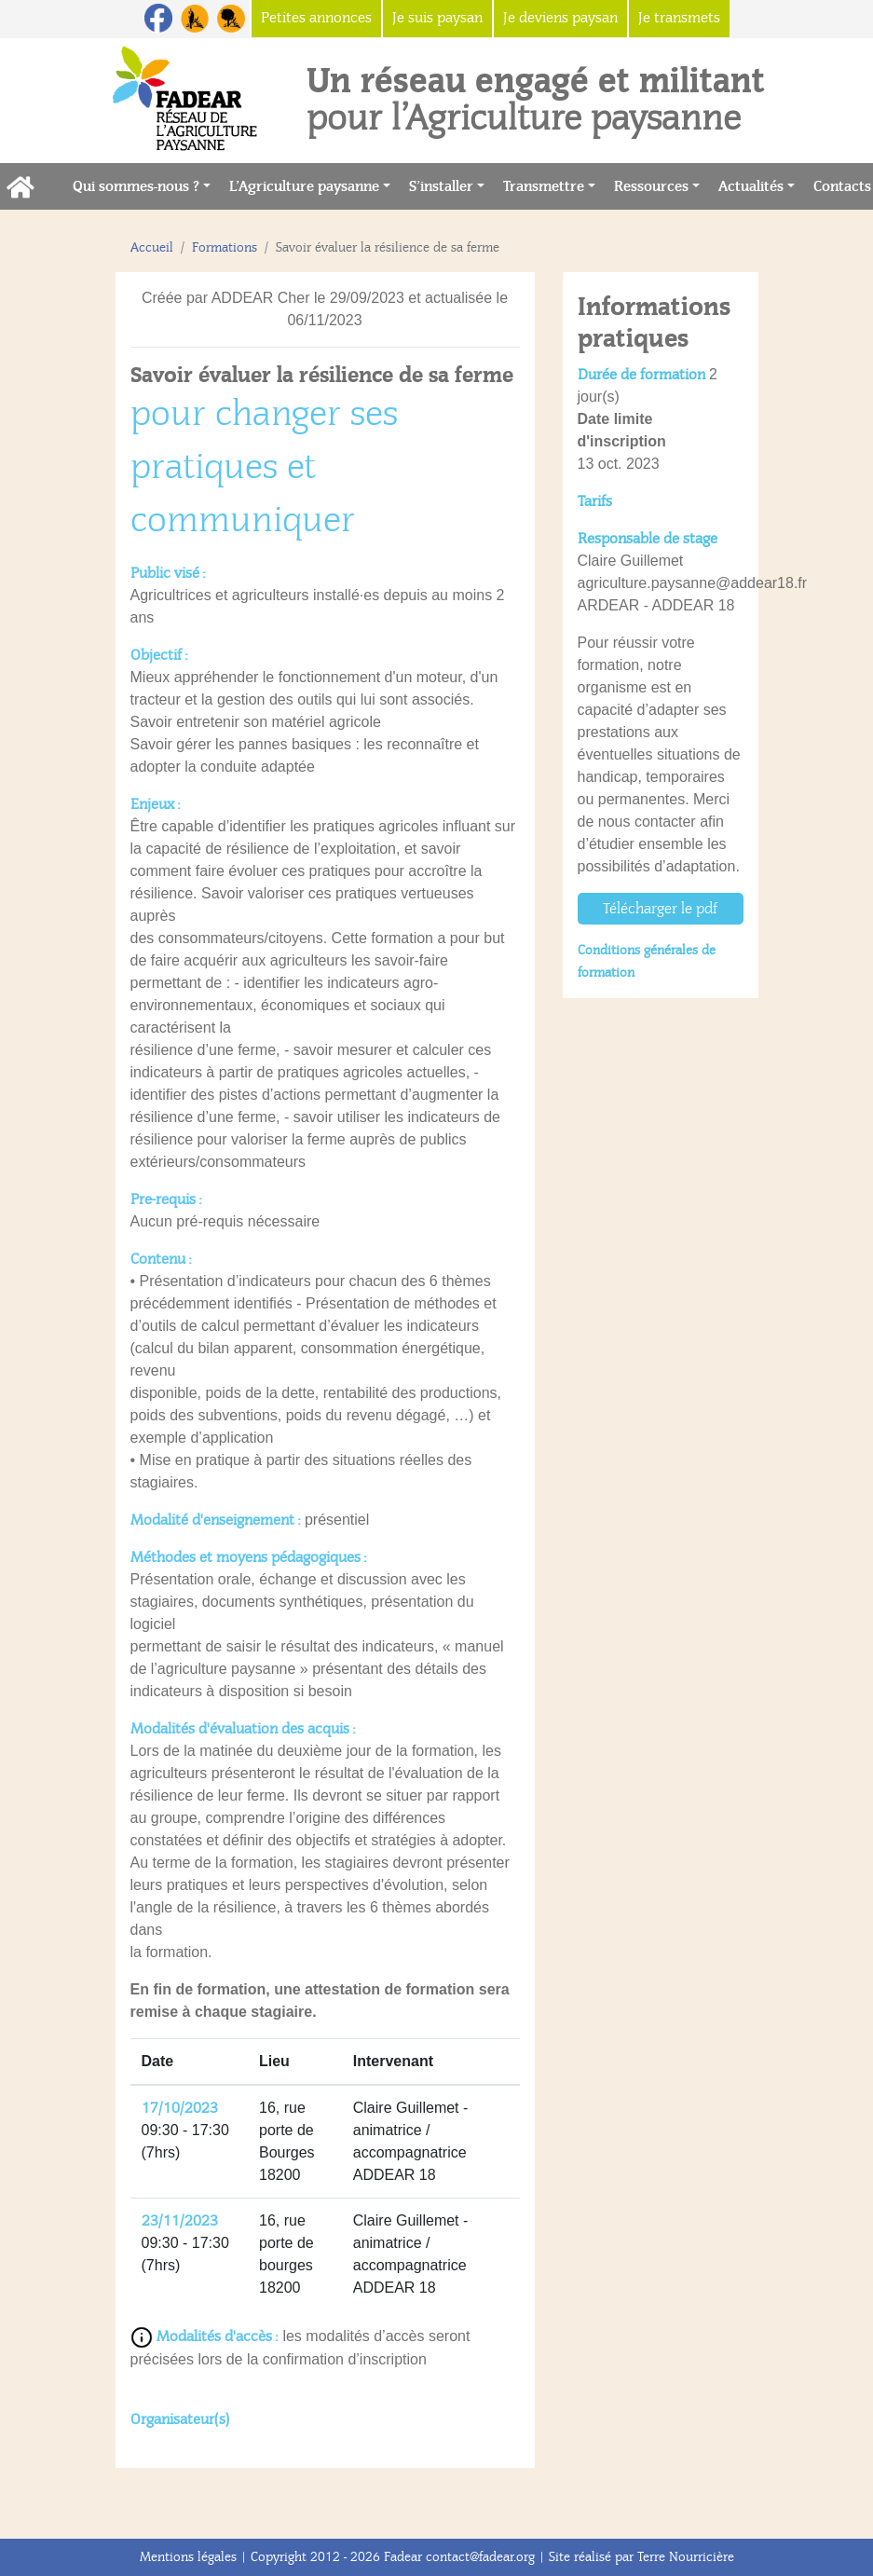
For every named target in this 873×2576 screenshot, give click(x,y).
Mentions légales (188, 2557)
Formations (224, 247)
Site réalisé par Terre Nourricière (641, 2557)
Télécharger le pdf (660, 908)
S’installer (441, 186)
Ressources (651, 186)
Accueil (151, 247)
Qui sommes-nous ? (136, 186)
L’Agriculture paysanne (304, 186)
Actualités (751, 186)
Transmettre (543, 186)
